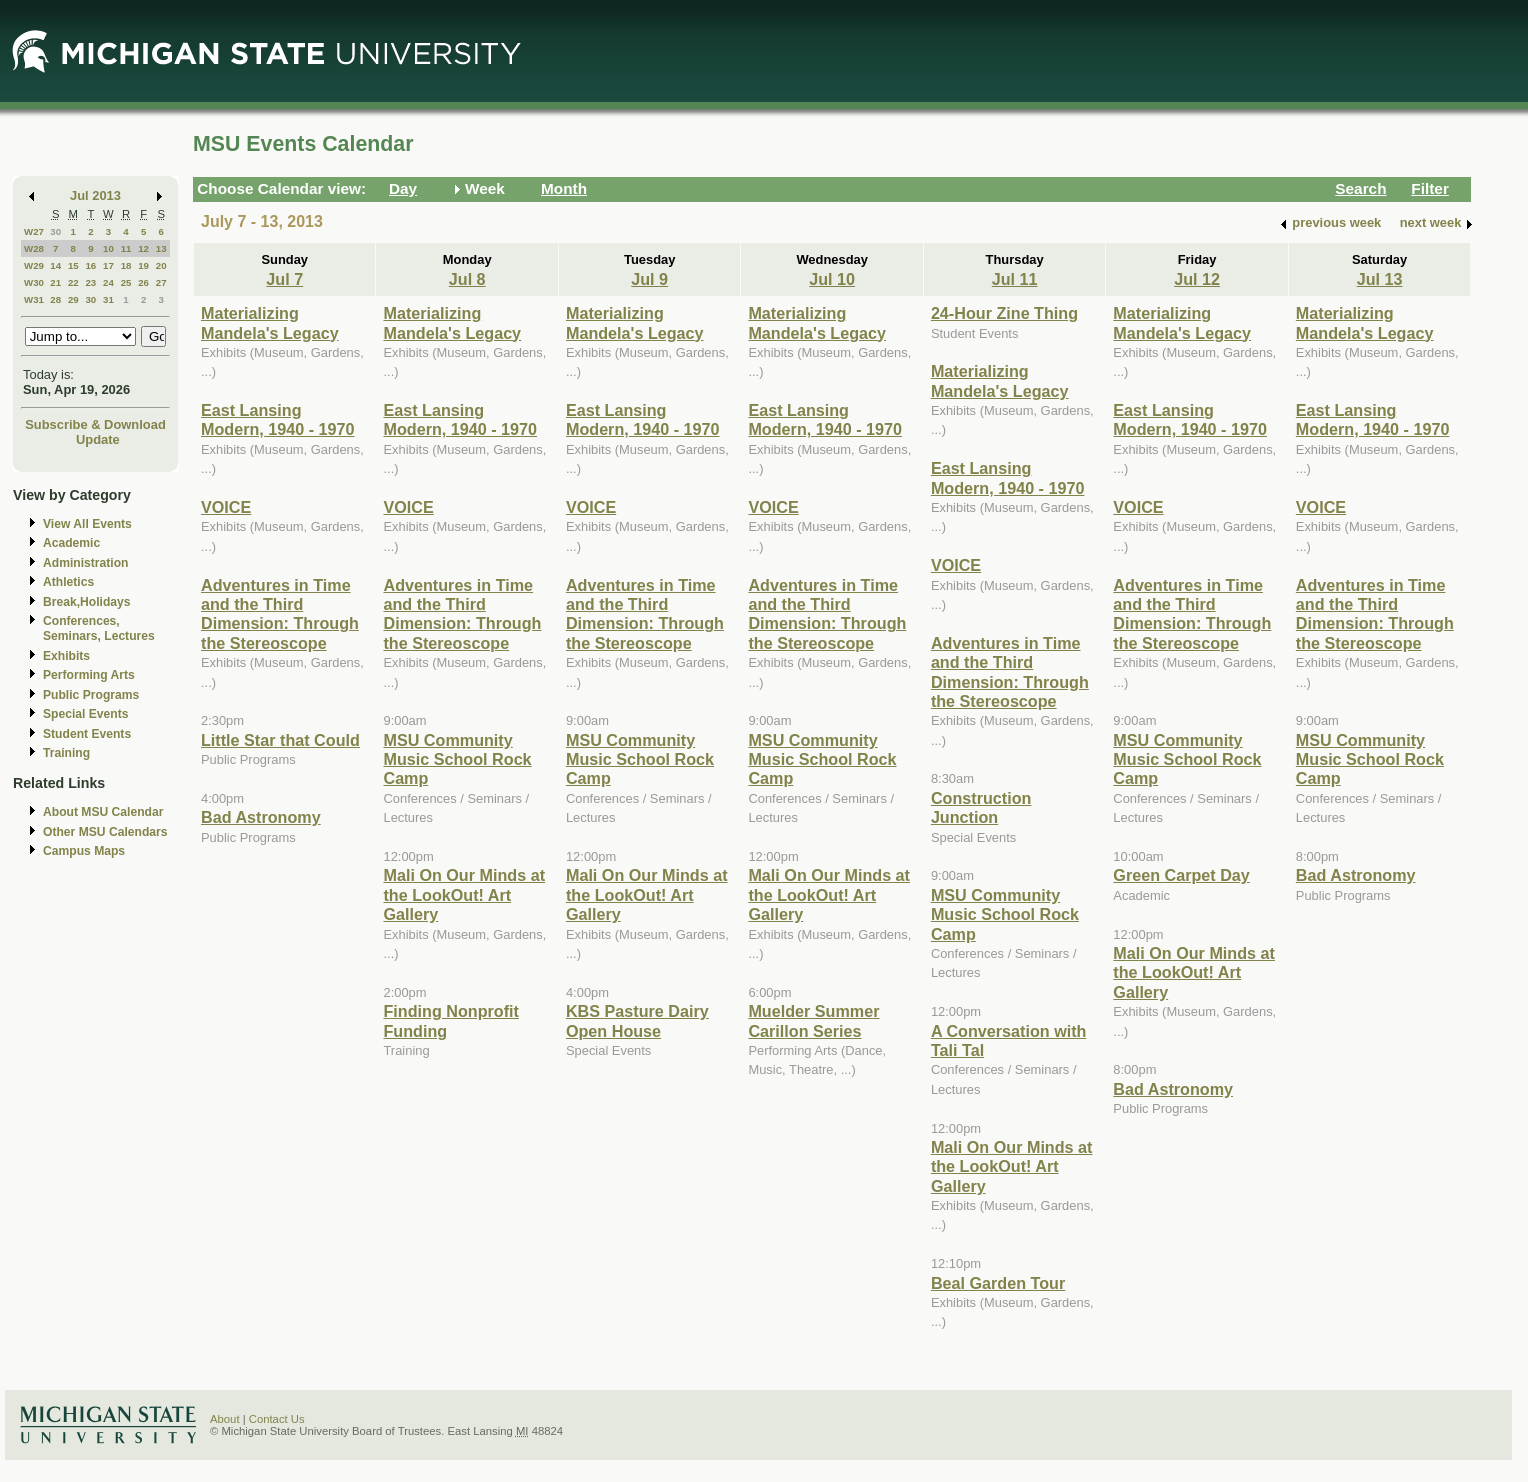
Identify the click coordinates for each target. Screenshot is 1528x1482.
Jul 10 (832, 279)
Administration (85, 563)
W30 (34, 282)
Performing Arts (89, 675)
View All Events (87, 524)
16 (90, 265)
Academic (71, 543)
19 (143, 265)
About (225, 1419)
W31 (34, 299)
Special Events (85, 714)
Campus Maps (84, 851)
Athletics (68, 582)
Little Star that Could (280, 740)
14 (55, 265)
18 (126, 265)
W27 (34, 231)
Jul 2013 (95, 195)
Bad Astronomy (261, 817)
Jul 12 (1197, 279)
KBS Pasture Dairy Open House (637, 1020)
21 (55, 282)
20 (161, 265)
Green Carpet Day (1181, 875)
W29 (34, 265)
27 (161, 282)
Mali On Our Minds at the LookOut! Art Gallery (464, 894)
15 (73, 265)
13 (161, 248)
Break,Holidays (87, 602)
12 (143, 248)
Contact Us (277, 1419)
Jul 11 (1015, 279)
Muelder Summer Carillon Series (813, 1020)
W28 (34, 248)
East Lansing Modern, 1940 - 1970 (278, 419)
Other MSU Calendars (105, 832)
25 (126, 282)
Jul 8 (467, 279)
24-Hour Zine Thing (1004, 313)
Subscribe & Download (95, 424)
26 (143, 282)
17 (108, 265)
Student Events (87, 734)
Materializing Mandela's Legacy (270, 322)
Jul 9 (649, 279)
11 (126, 248)
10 (108, 248)
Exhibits (66, 656)
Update (98, 439)
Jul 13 (1380, 279)
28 (55, 299)
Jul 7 (284, 279)
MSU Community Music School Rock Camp (457, 759)
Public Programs (91, 695)
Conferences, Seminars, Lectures (99, 628)
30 (55, 231)
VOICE (226, 507)
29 (73, 299)
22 (73, 282)
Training (66, 753)
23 (90, 282)
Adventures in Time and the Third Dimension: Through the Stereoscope (280, 614)
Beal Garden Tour (998, 1283)
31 (108, 299)
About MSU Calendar (103, 812)
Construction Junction (981, 807)
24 (108, 282)
